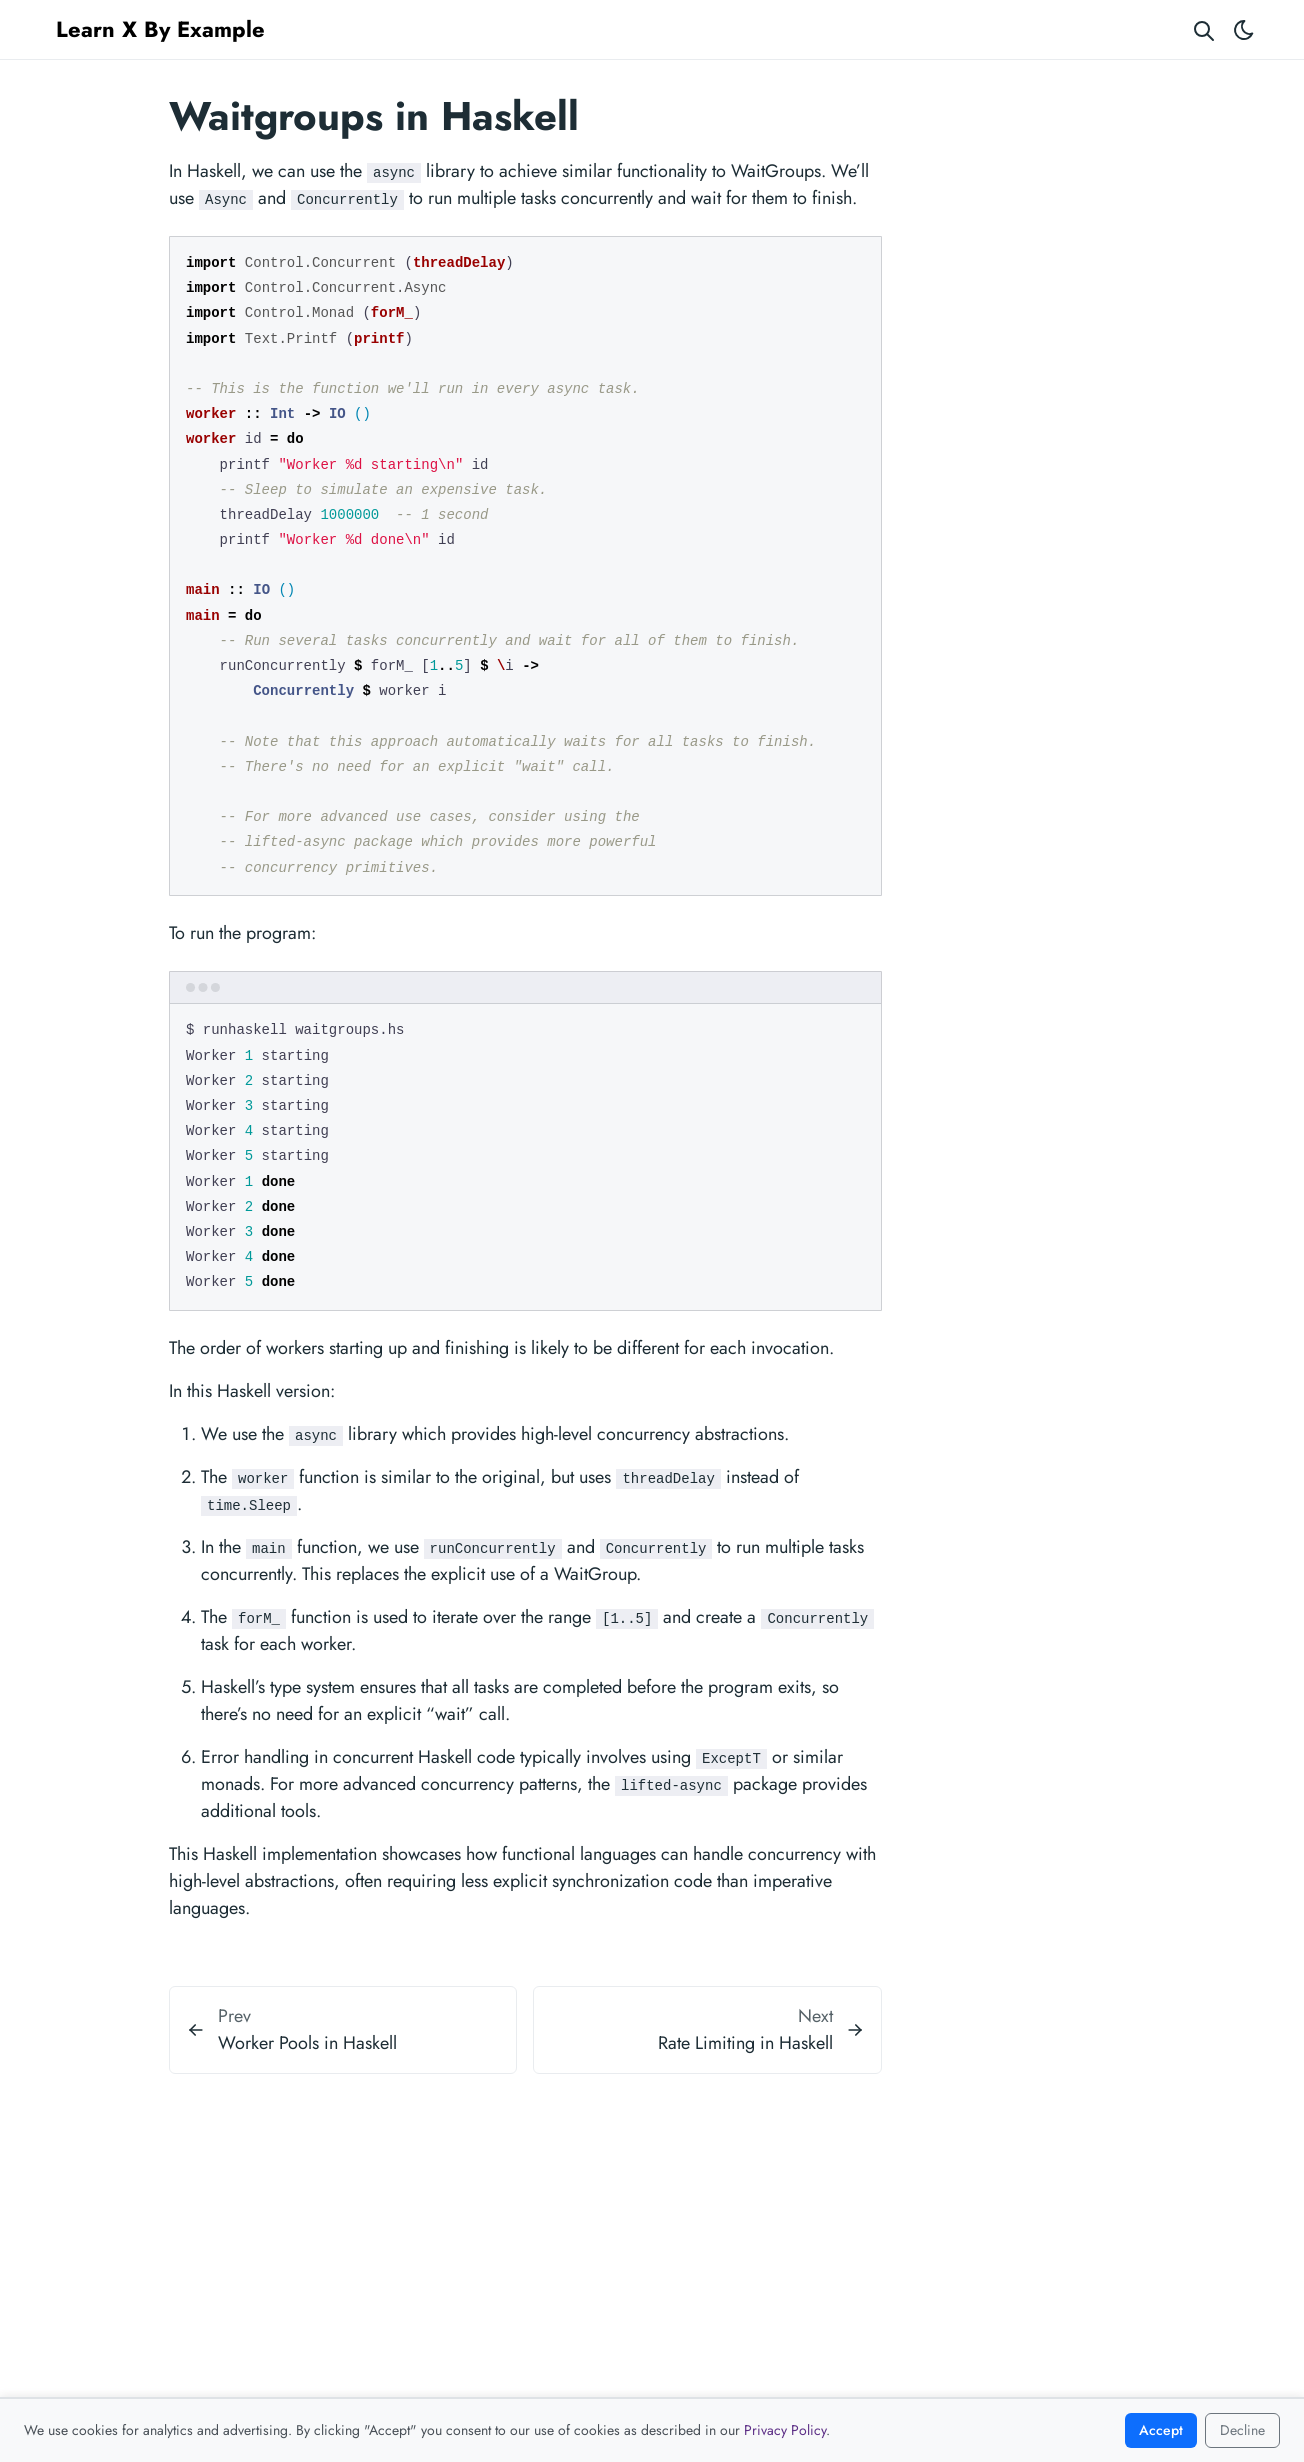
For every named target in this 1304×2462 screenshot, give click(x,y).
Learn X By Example (160, 29)
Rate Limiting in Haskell (745, 2043)
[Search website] (1204, 29)
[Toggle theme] (1244, 29)
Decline (1242, 2430)
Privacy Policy (785, 2430)
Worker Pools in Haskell (307, 2043)
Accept (1161, 2430)
